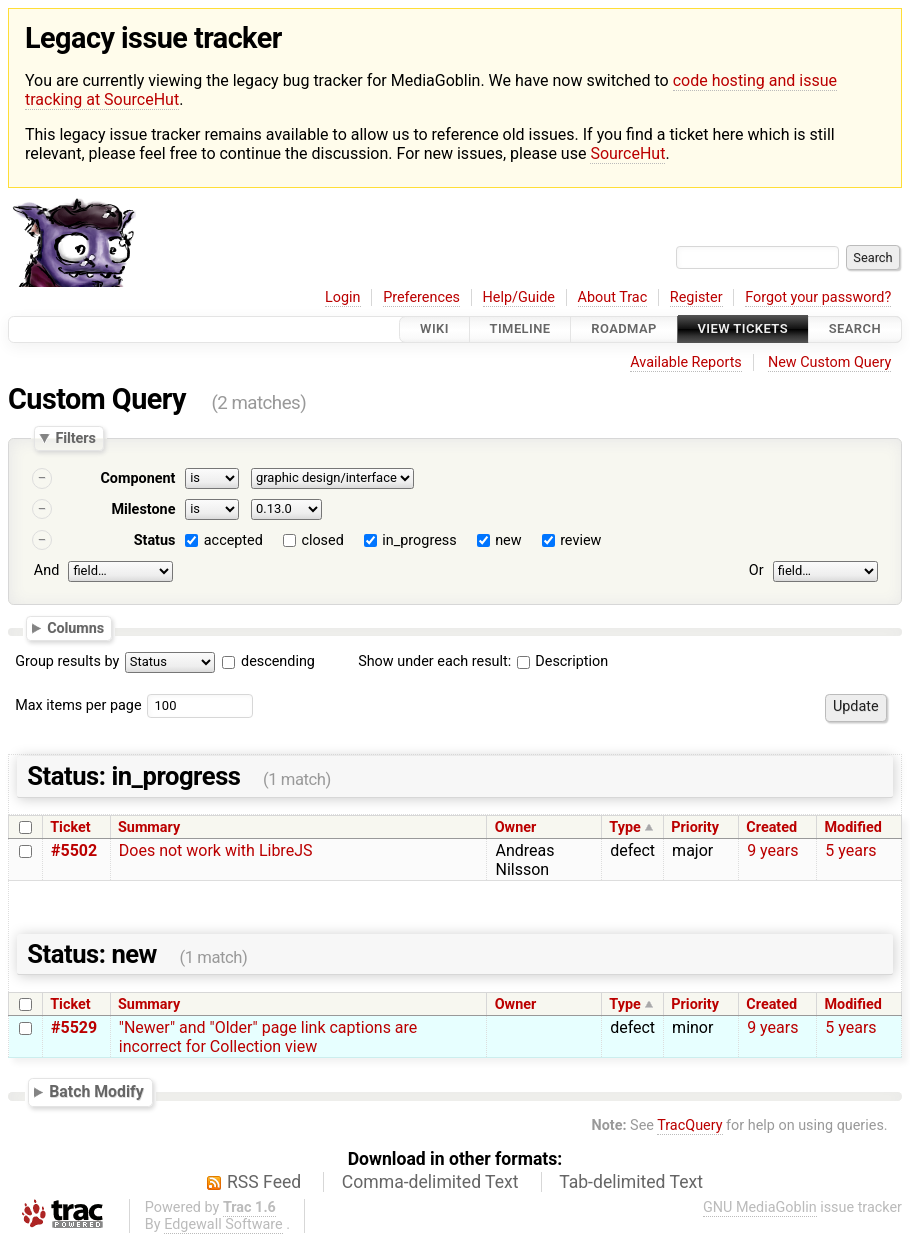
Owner (516, 827)
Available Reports (686, 362)
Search (855, 329)
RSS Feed (264, 1182)
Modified (853, 827)
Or (756, 570)
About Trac (613, 297)
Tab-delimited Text (631, 1182)
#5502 (74, 850)
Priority (695, 827)
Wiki (434, 329)
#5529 (74, 1027)
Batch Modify (96, 1091)
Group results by (67, 661)
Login (343, 297)
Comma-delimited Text (430, 1182)
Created (771, 827)
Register (696, 297)
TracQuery (689, 1125)
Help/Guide (519, 297)
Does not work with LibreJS (216, 850)
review (580, 540)
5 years (850, 850)
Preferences (421, 297)
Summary (149, 827)
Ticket (70, 827)
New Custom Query (829, 362)
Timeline (520, 329)
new (508, 540)
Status (155, 540)
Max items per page (78, 705)
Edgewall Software (223, 1224)
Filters (75, 438)
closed (322, 540)
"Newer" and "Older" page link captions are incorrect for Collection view (268, 1037)
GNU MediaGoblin (760, 1207)
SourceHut (627, 153)
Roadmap (624, 329)
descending (278, 661)
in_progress (419, 540)
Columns (75, 628)
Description (562, 661)
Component (137, 478)
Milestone (143, 509)
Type (624, 827)
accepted (233, 540)
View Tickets (743, 329)
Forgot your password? (818, 297)
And (46, 570)
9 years (772, 850)
